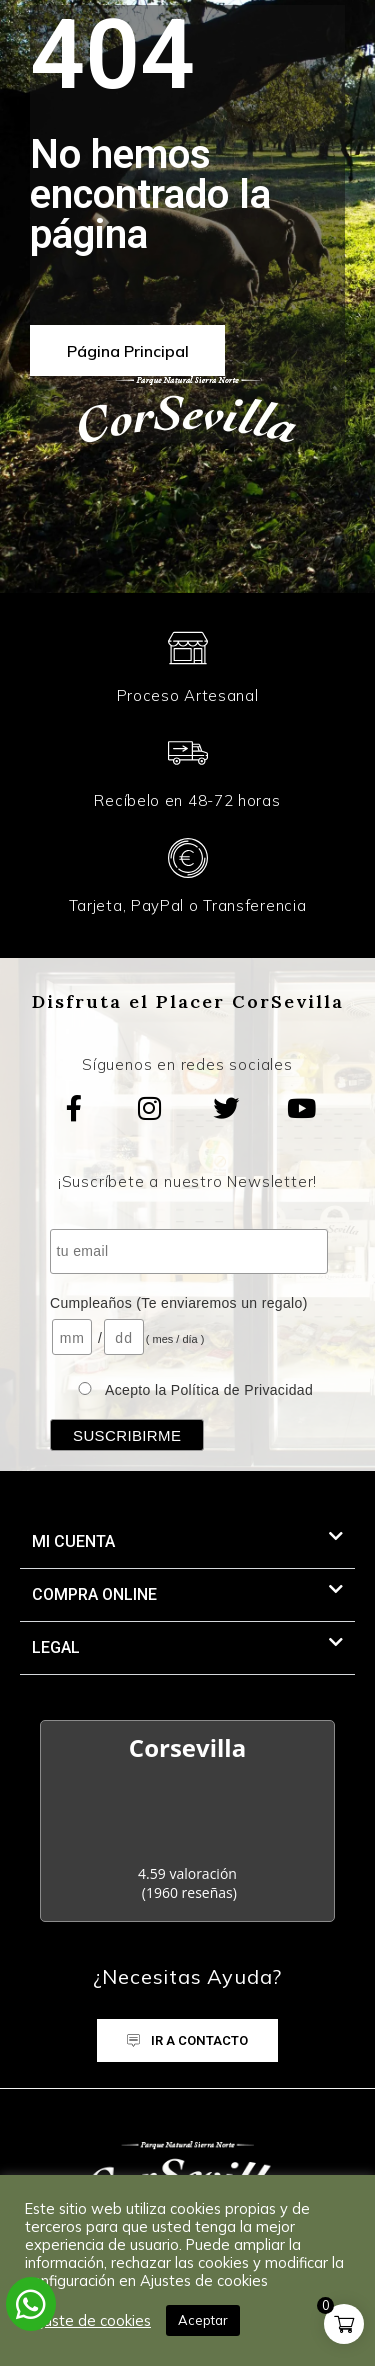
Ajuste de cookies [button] (90, 2321)
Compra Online (94, 1594)
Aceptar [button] (203, 2320)
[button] (187, 1542)
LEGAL (56, 1647)
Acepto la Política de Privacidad (209, 1390)
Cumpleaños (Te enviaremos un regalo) (179, 1303)
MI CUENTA (73, 1541)
